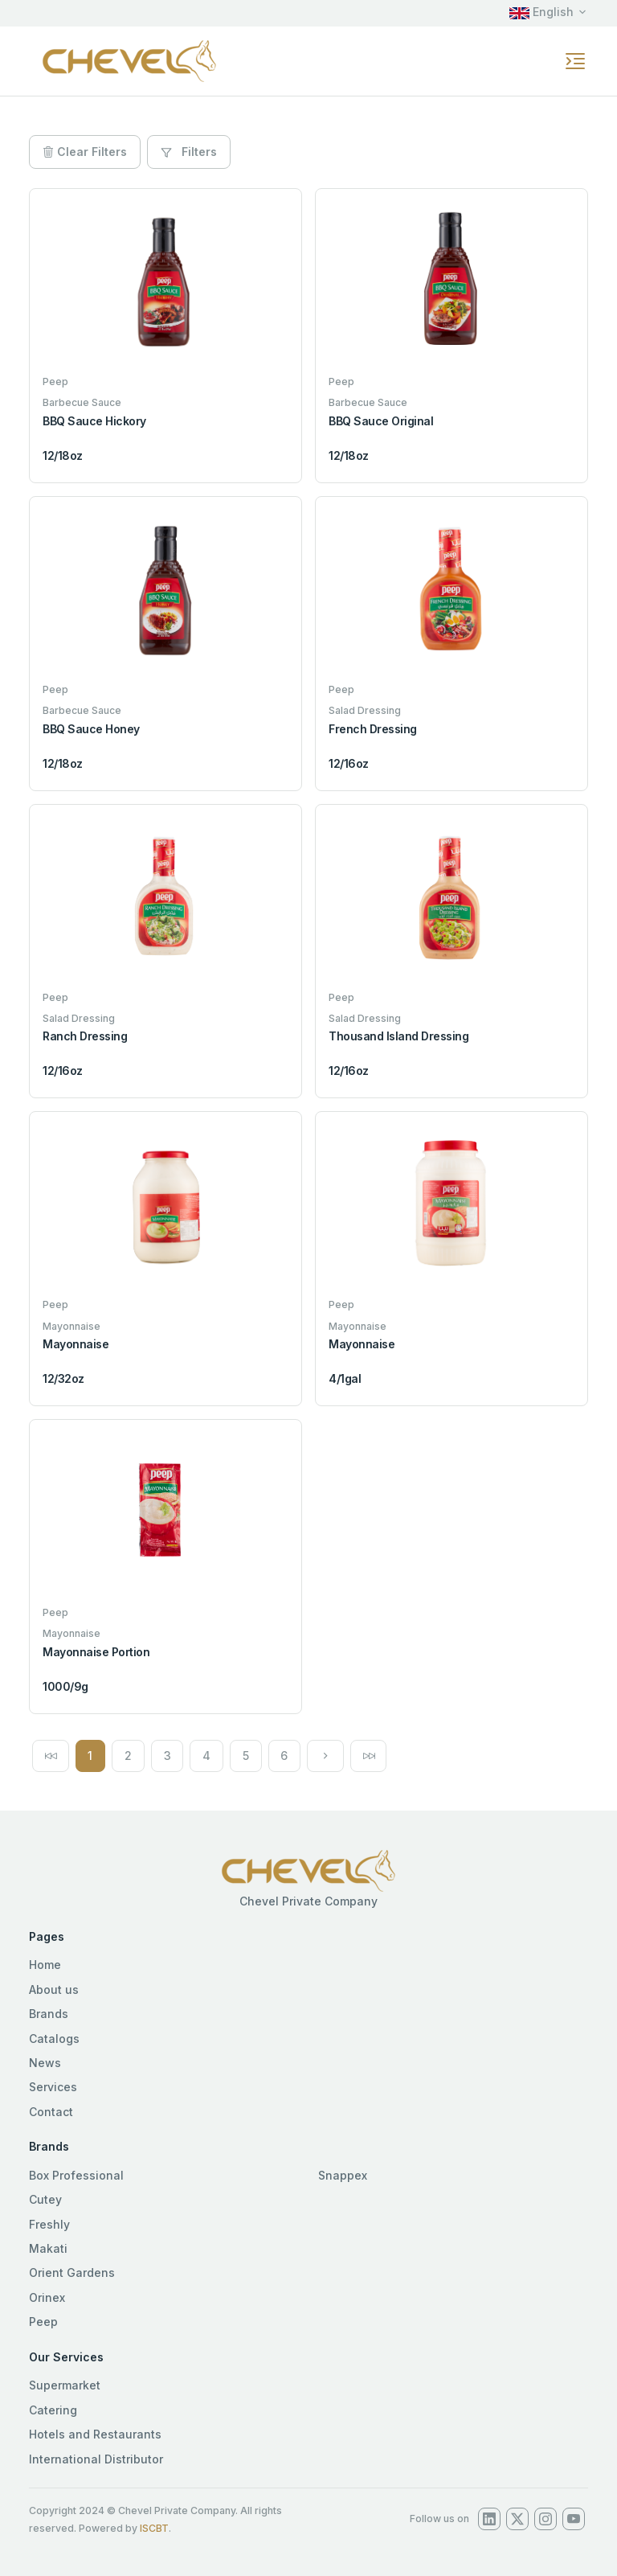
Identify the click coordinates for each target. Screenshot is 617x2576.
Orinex (47, 2297)
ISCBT (154, 2528)
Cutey (45, 2199)
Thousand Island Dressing (398, 1036)
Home (45, 1964)
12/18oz (63, 455)
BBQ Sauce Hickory (94, 421)
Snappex (342, 2175)
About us (54, 1989)
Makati (48, 2248)
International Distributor (96, 2459)
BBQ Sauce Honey (91, 729)
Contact (51, 2112)
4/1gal (345, 1378)
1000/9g (65, 1686)
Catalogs (54, 2038)
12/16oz (349, 763)
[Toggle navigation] (575, 61)
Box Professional (76, 2175)
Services (53, 2087)
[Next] (325, 1756)
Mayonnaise (75, 1344)
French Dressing (373, 729)
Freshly (49, 2224)
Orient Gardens (72, 2272)
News (45, 2062)
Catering (53, 2410)
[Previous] (50, 1756)
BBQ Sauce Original (381, 421)
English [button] (541, 11)
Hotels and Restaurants (95, 2434)
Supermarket (64, 2385)
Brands (48, 2013)
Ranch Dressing (85, 1036)
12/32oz (63, 1378)
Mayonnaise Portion (96, 1652)
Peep (43, 2321)
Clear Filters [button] (85, 151)
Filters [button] (189, 151)
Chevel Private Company (308, 1901)
